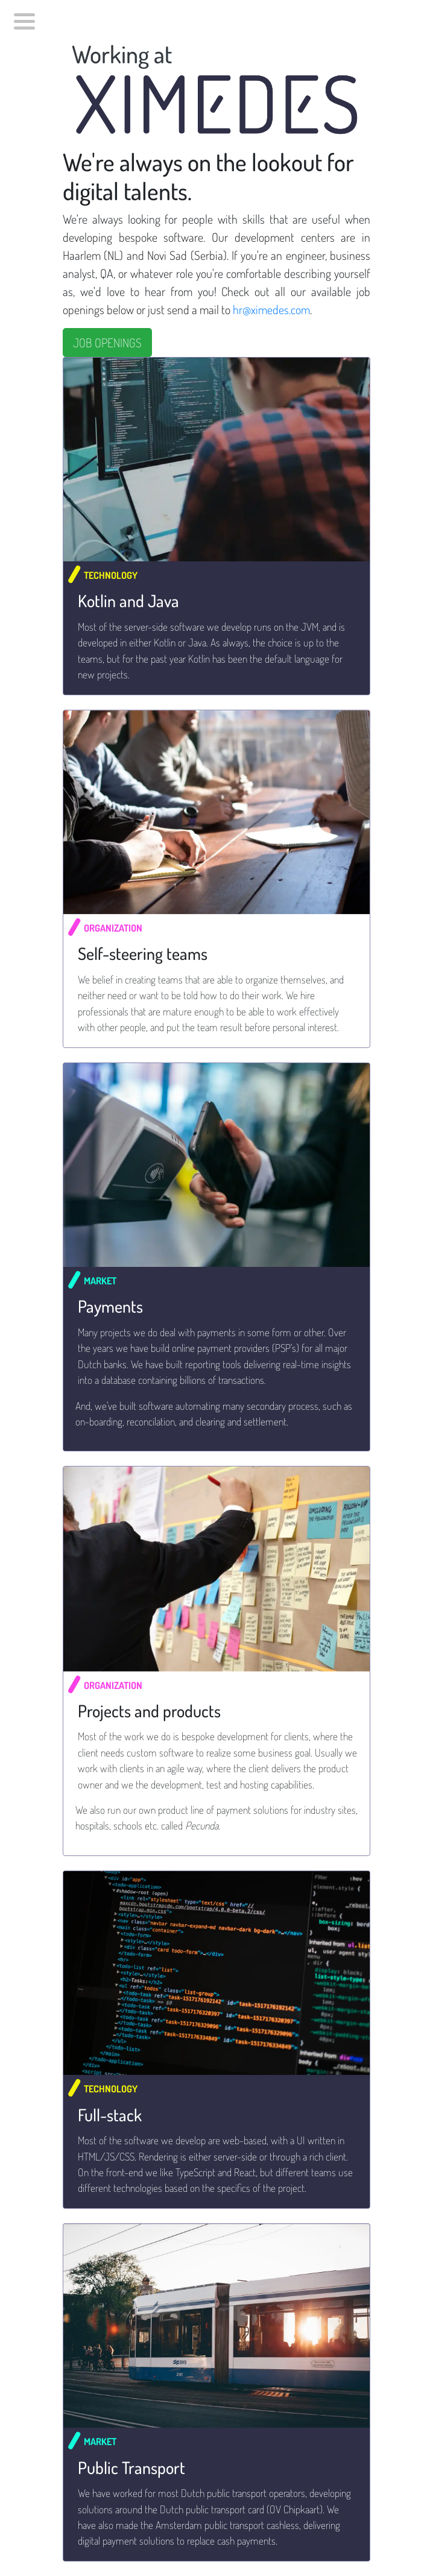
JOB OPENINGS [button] (107, 342)
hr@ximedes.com (271, 309)
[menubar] (22, 18)
